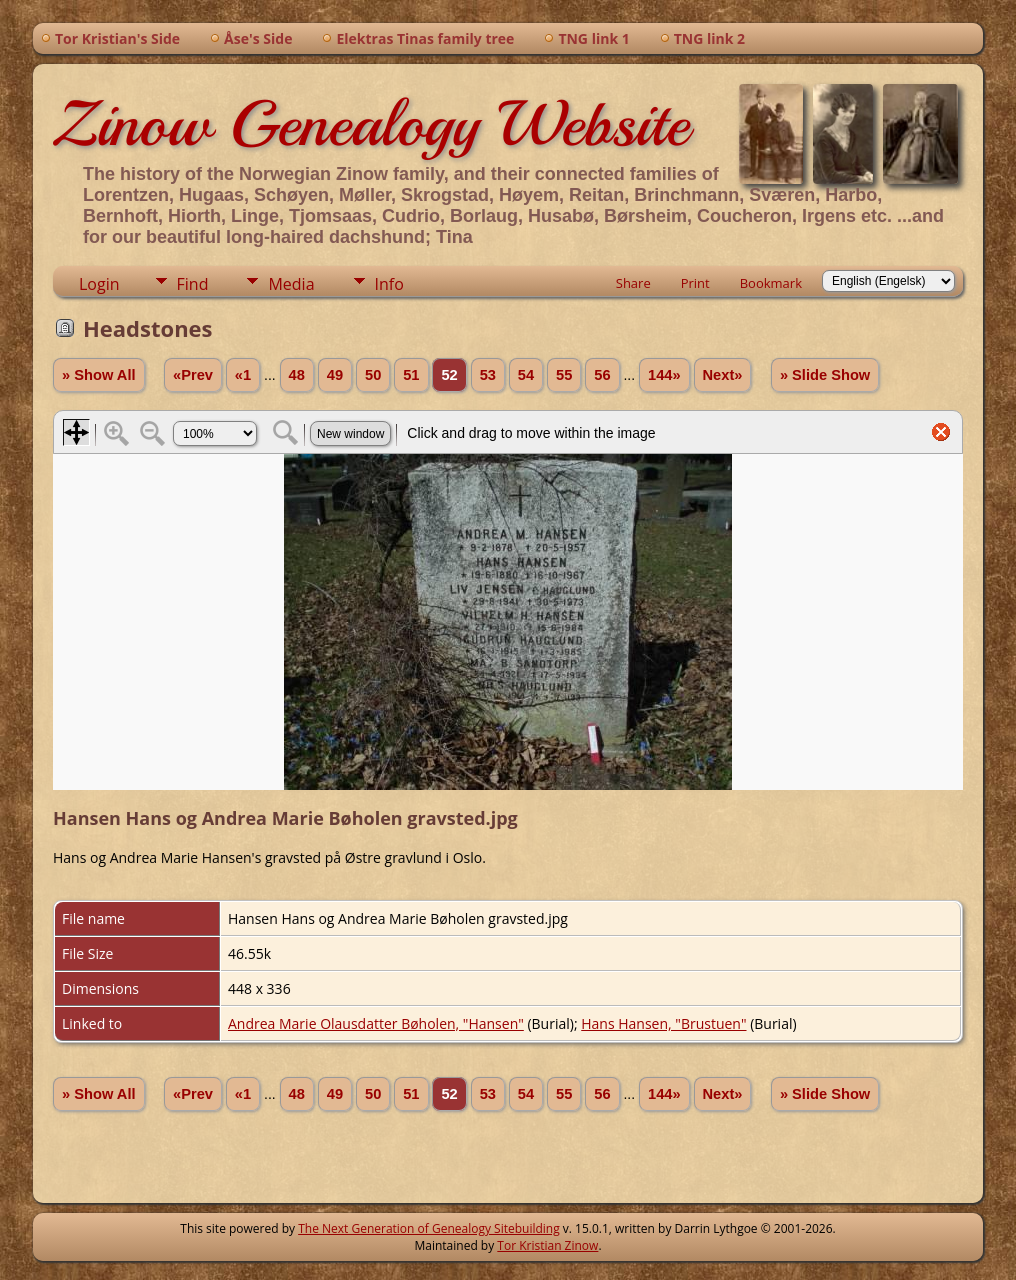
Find (193, 284)
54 (526, 375)
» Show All (99, 375)
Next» (723, 375)
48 (297, 375)
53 (488, 375)
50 (373, 375)
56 (602, 375)
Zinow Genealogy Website (371, 124)
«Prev (193, 375)
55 (564, 375)
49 (335, 375)
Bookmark (771, 283)
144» (664, 375)
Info (389, 284)
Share (633, 283)
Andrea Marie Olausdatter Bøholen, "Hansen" (376, 1023)
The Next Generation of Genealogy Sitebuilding (429, 1228)
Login (99, 284)
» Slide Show (825, 375)
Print (695, 283)
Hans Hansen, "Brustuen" (663, 1023)
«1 (243, 375)
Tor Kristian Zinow (547, 1245)
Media (291, 284)
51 (411, 375)
